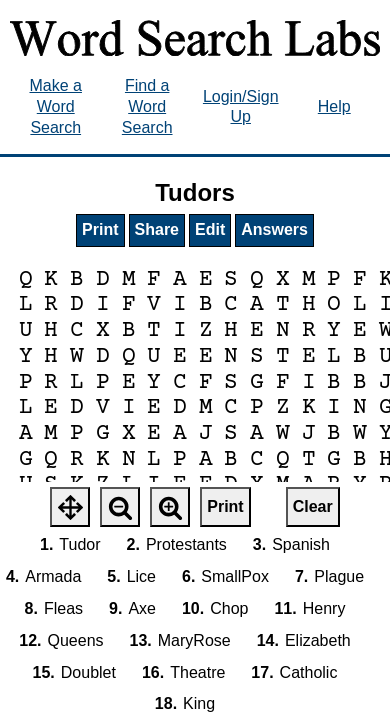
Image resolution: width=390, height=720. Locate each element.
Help (334, 106)
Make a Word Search (55, 106)
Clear (313, 506)
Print (100, 229)
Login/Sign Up (241, 107)
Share (157, 229)
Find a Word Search (147, 106)
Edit (210, 229)
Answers (274, 229)
